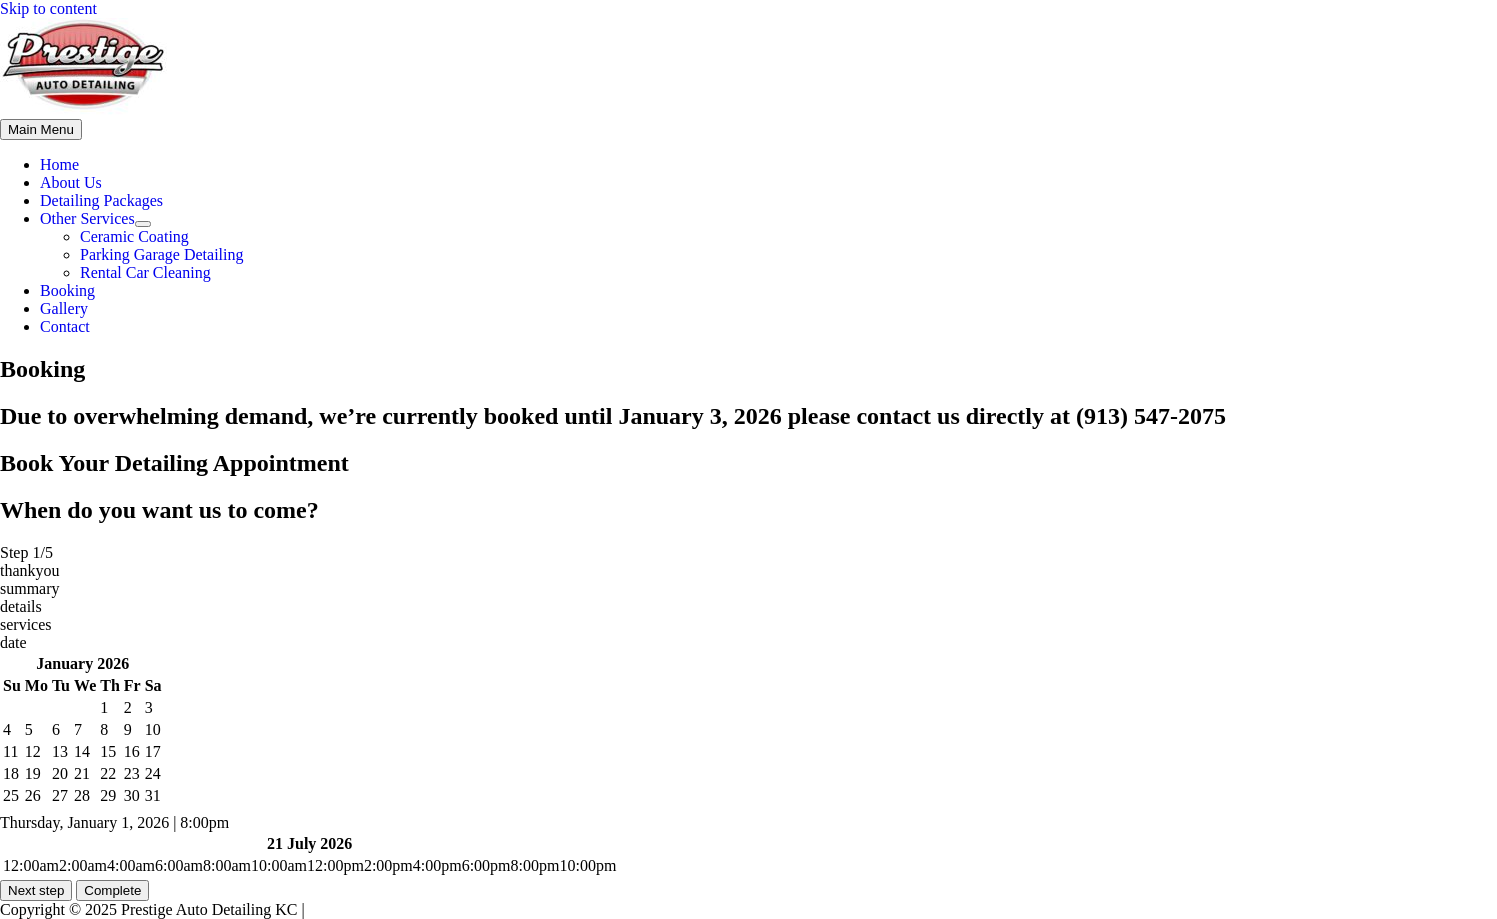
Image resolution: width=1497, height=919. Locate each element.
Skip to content (48, 8)
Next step (36, 890)
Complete (112, 890)
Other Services (87, 218)
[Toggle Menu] (143, 224)
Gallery (64, 308)
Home (59, 164)
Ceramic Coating (134, 236)
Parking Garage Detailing (162, 254)
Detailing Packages (101, 200)
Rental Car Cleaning (145, 272)
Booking (67, 290)
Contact (65, 326)
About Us (71, 182)
